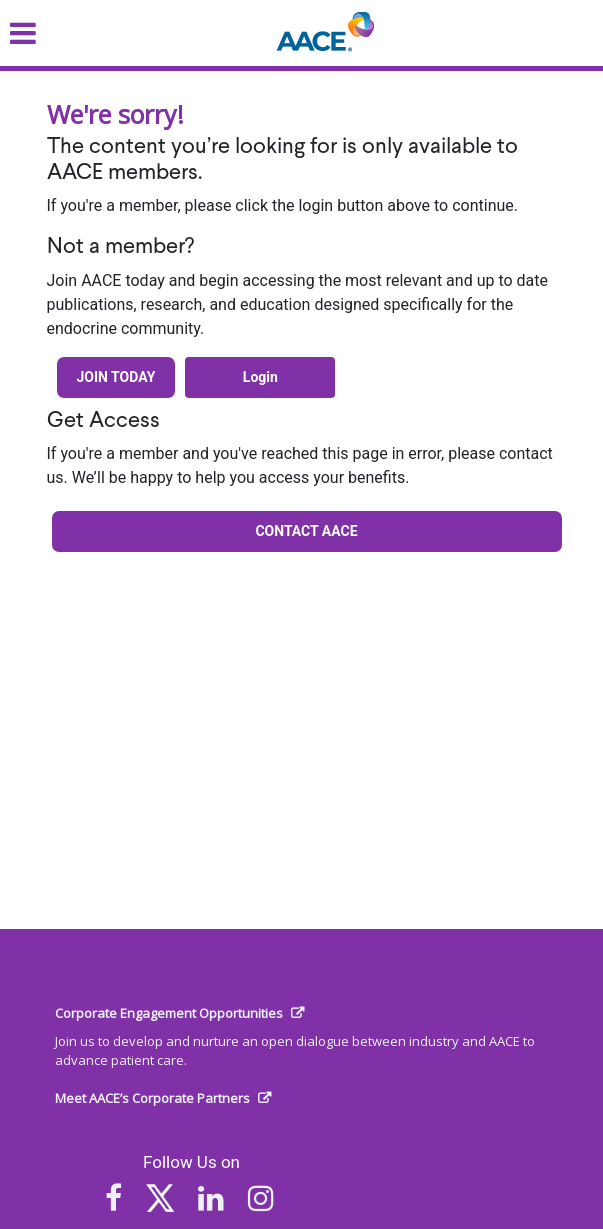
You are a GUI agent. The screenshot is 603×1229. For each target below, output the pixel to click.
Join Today (116, 377)
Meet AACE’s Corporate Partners (152, 1098)
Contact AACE (306, 531)
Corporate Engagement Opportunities (169, 1013)
